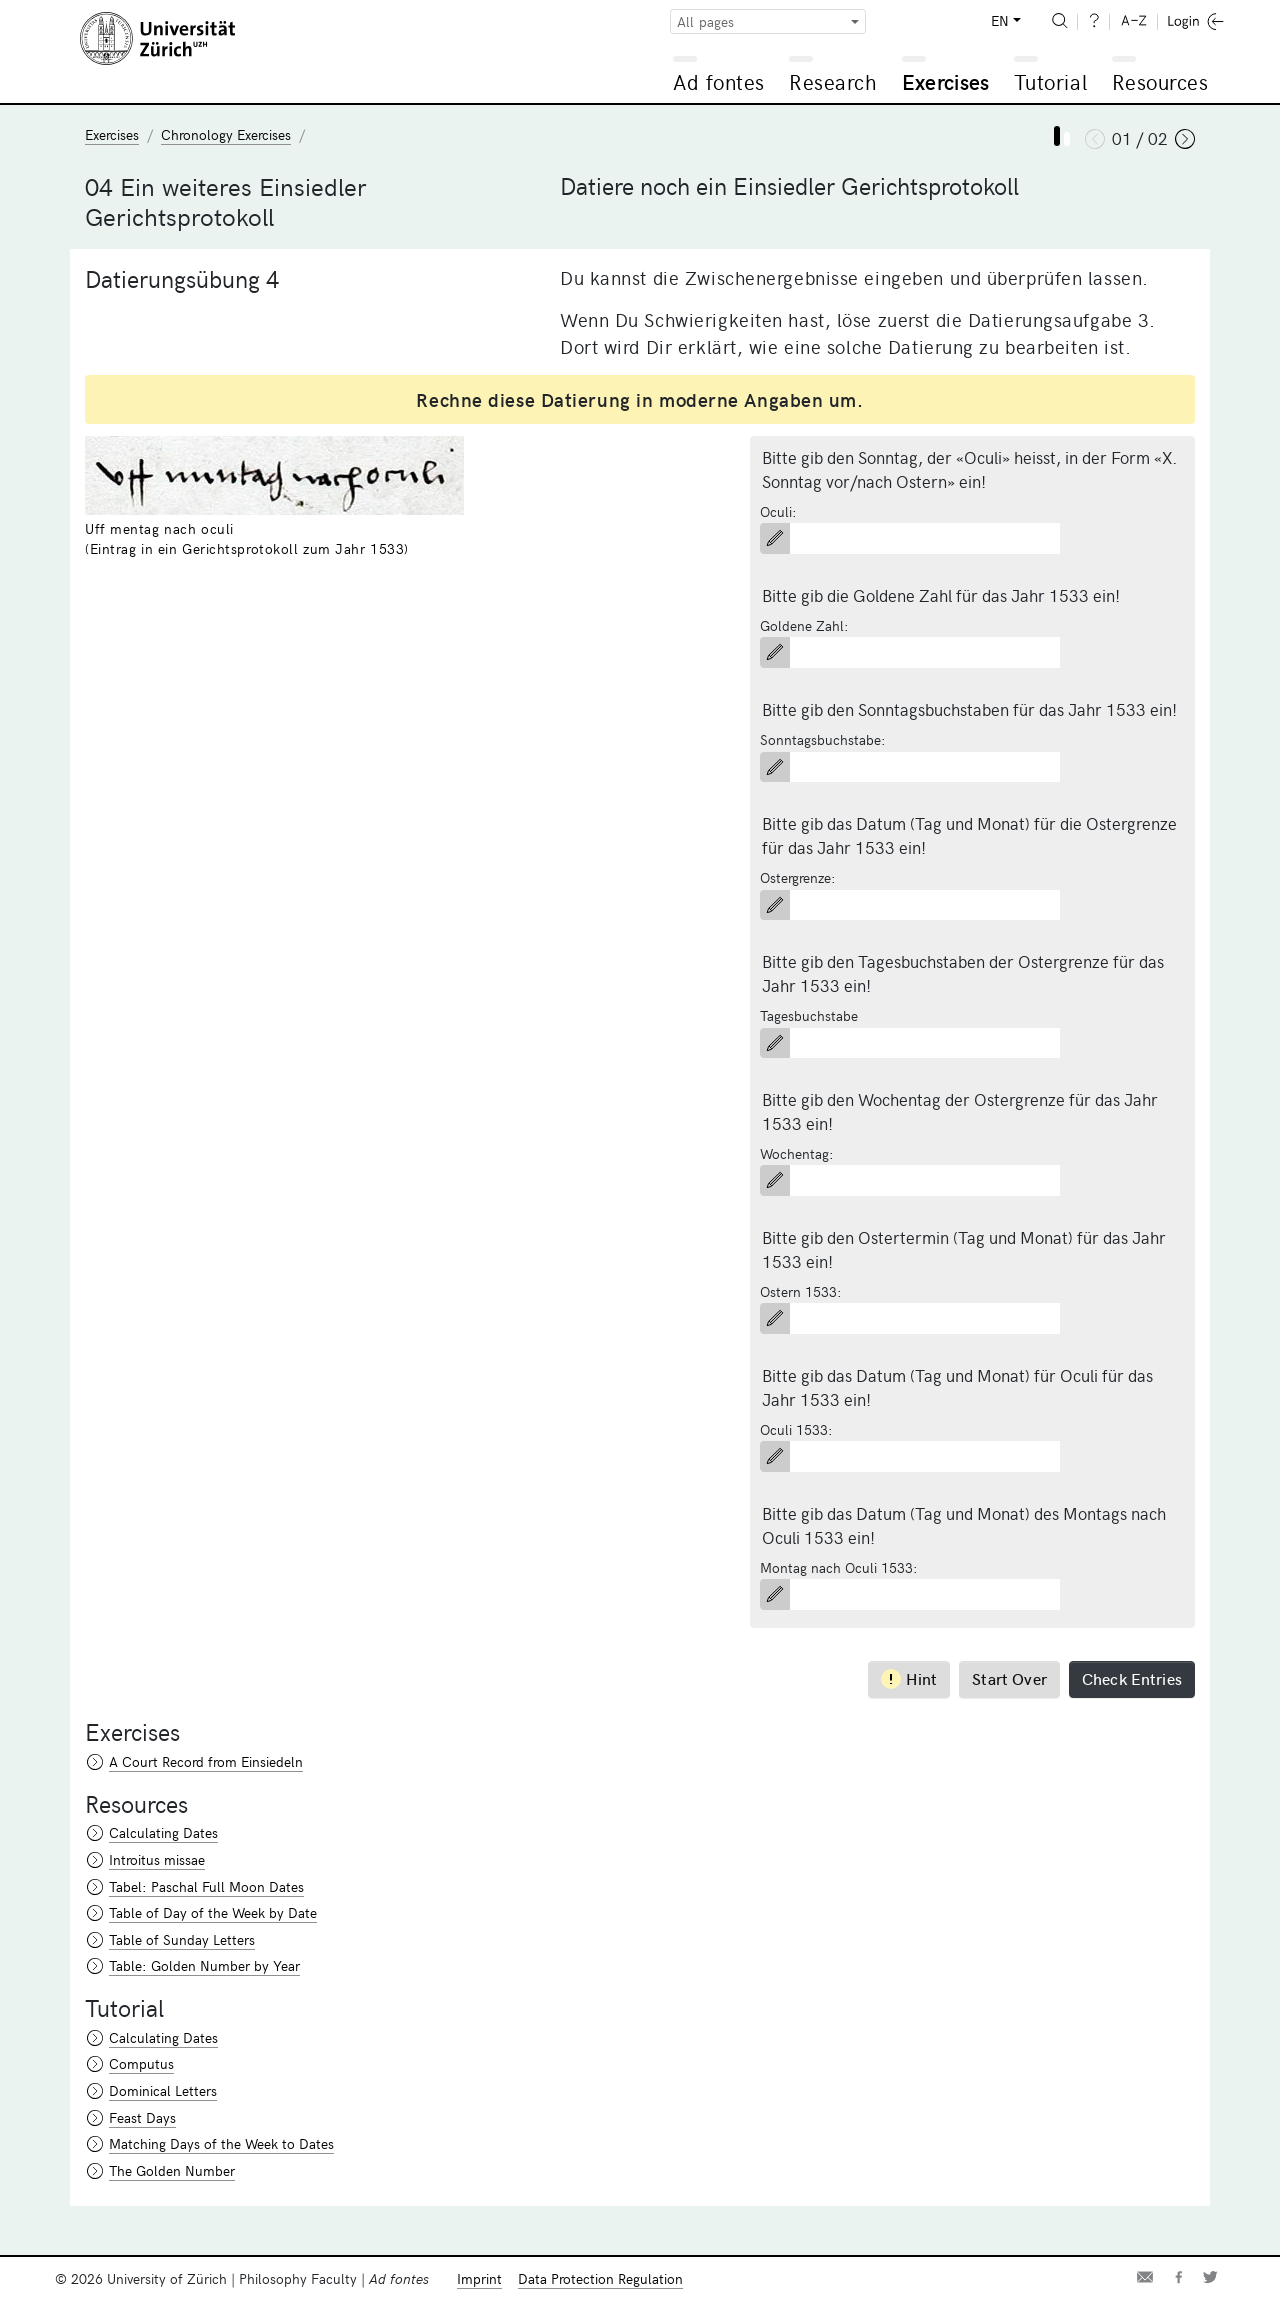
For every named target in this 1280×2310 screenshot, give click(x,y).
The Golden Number (172, 2170)
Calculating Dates (163, 1832)
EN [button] (1000, 20)
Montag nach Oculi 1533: (839, 1567)
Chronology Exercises (226, 134)
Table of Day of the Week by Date (213, 1912)
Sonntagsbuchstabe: (823, 739)
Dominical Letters (163, 2090)
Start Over (1009, 1678)
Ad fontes (719, 81)
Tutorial (1050, 81)
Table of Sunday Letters (182, 1939)
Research (833, 81)
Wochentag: (797, 1153)
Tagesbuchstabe (809, 1015)
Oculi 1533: (796, 1429)
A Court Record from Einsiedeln (206, 1761)
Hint (909, 1678)
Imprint (479, 2278)
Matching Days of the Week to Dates (221, 2143)
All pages (705, 21)
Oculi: (778, 511)
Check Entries (1132, 1678)
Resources (1160, 81)
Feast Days (142, 2117)
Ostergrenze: (798, 877)
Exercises (946, 81)
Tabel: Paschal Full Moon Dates (206, 1886)
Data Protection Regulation (600, 2278)
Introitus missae (157, 1859)
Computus (141, 2063)
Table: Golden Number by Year (204, 1965)
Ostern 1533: (801, 1291)
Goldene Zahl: (804, 625)
